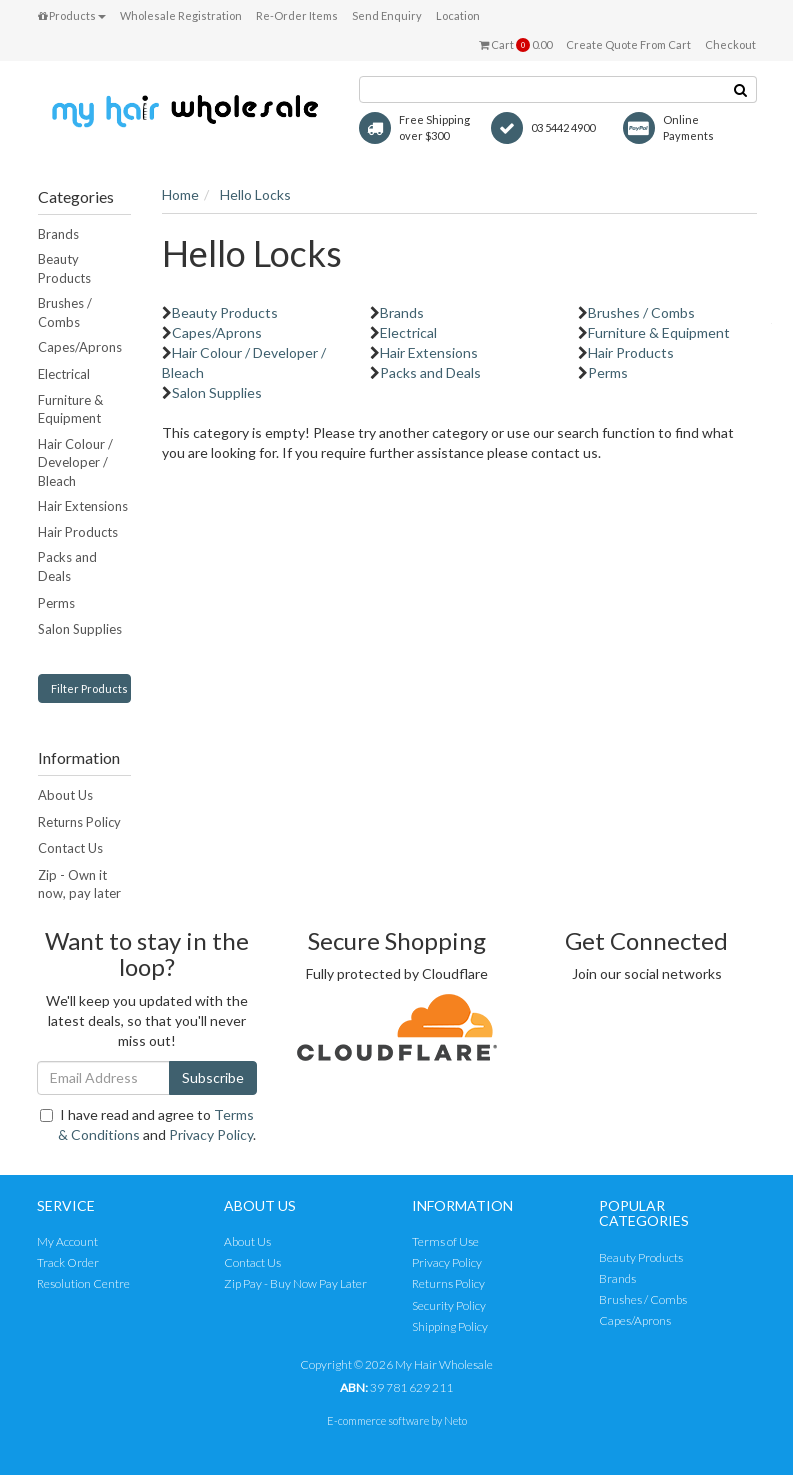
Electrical (64, 374)
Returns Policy (79, 822)
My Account (67, 1241)
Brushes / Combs (65, 312)
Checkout (730, 44)
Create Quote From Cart (628, 44)
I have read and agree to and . (148, 1124)
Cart (515, 45)
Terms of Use (445, 1241)
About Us (65, 795)
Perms (56, 603)
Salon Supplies (80, 629)
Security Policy (449, 1305)
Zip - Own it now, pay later (79, 884)
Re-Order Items (297, 15)
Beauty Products (64, 268)
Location (458, 15)
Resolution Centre (83, 1283)
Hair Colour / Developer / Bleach (75, 462)
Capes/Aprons (80, 347)
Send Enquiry (387, 15)
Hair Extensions (83, 506)
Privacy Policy (211, 1134)
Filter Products (89, 688)
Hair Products (78, 532)
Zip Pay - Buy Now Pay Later (295, 1283)
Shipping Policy (450, 1326)
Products (72, 15)
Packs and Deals (67, 566)
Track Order (68, 1262)
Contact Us (70, 848)
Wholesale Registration (181, 15)
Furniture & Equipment (70, 409)
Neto (455, 1420)
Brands (58, 234)
